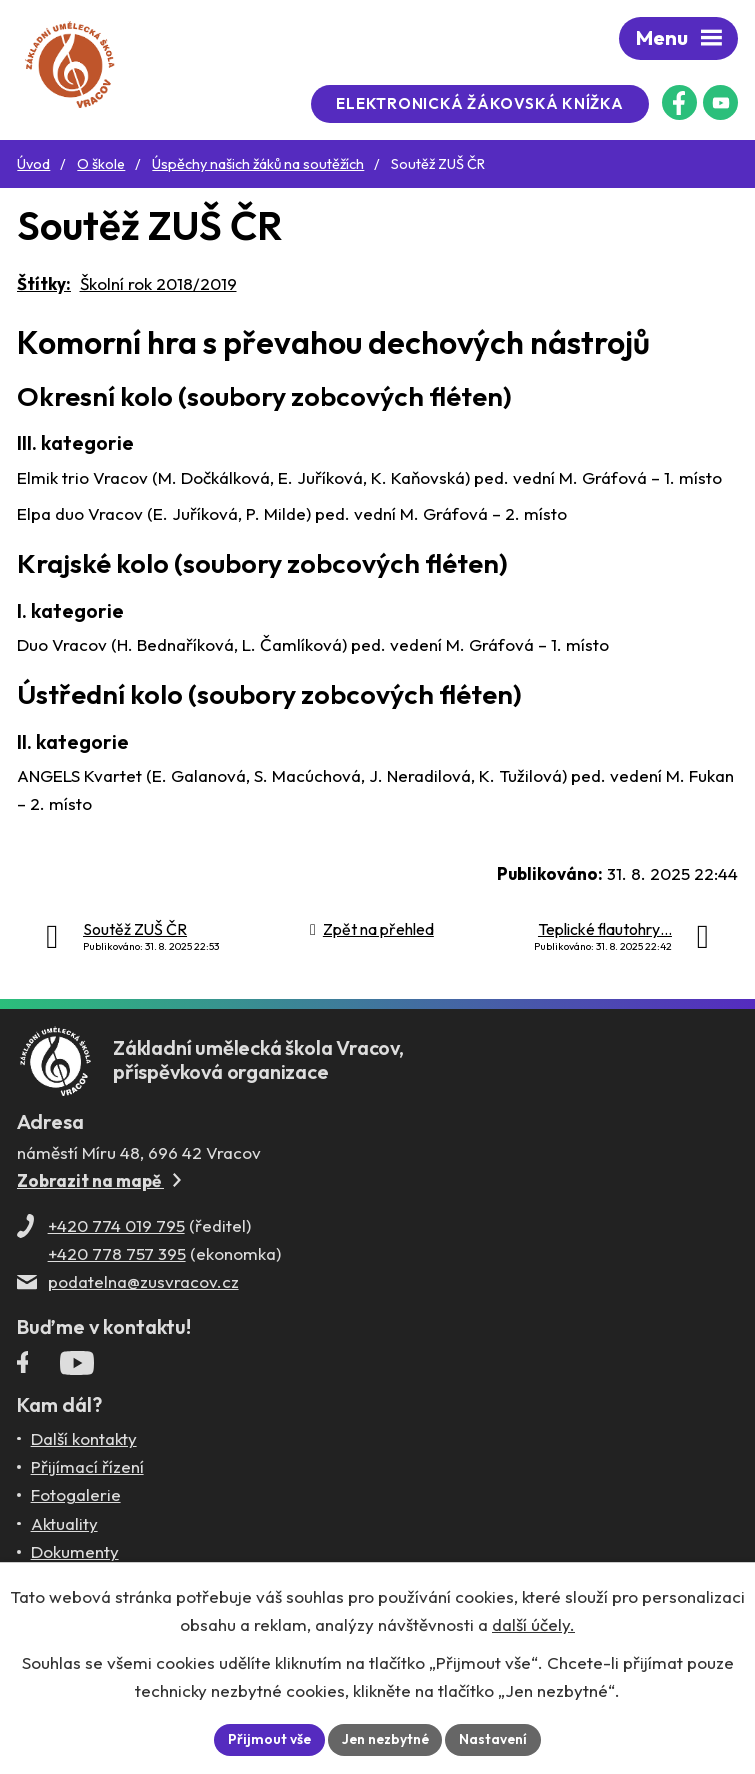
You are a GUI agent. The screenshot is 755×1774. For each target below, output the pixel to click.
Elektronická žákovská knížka (484, 103)
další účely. (533, 1624)
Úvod (33, 164)
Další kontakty (84, 1441)
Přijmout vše (267, 1739)
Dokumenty (75, 1555)
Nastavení (495, 1739)
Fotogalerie (76, 1498)
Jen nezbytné (385, 1739)
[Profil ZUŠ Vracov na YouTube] (77, 1371)
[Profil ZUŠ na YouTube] (720, 102)
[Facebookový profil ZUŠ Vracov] (679, 102)
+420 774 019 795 (116, 1229)
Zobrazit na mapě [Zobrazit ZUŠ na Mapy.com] (99, 1184)
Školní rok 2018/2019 (158, 283)
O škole (101, 164)
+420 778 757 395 (117, 1257)
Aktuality (64, 1526)
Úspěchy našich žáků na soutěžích (258, 164)
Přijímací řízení (87, 1470)
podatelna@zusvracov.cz (143, 1285)
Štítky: (44, 283)
